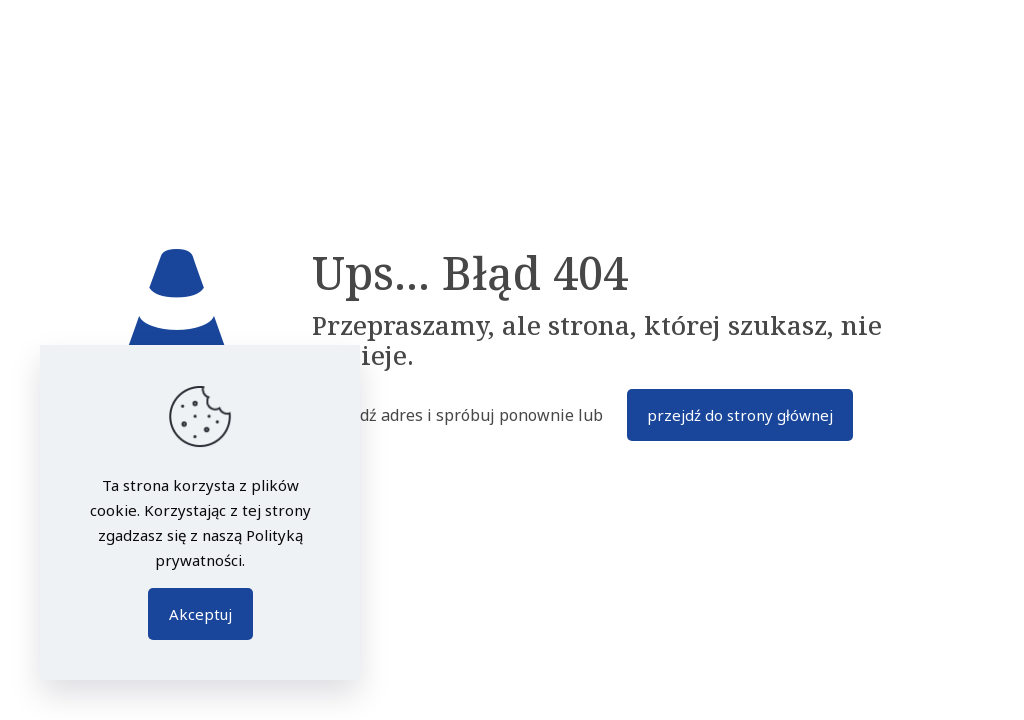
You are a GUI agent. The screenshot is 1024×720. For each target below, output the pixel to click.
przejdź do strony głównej (740, 415)
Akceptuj (200, 614)
